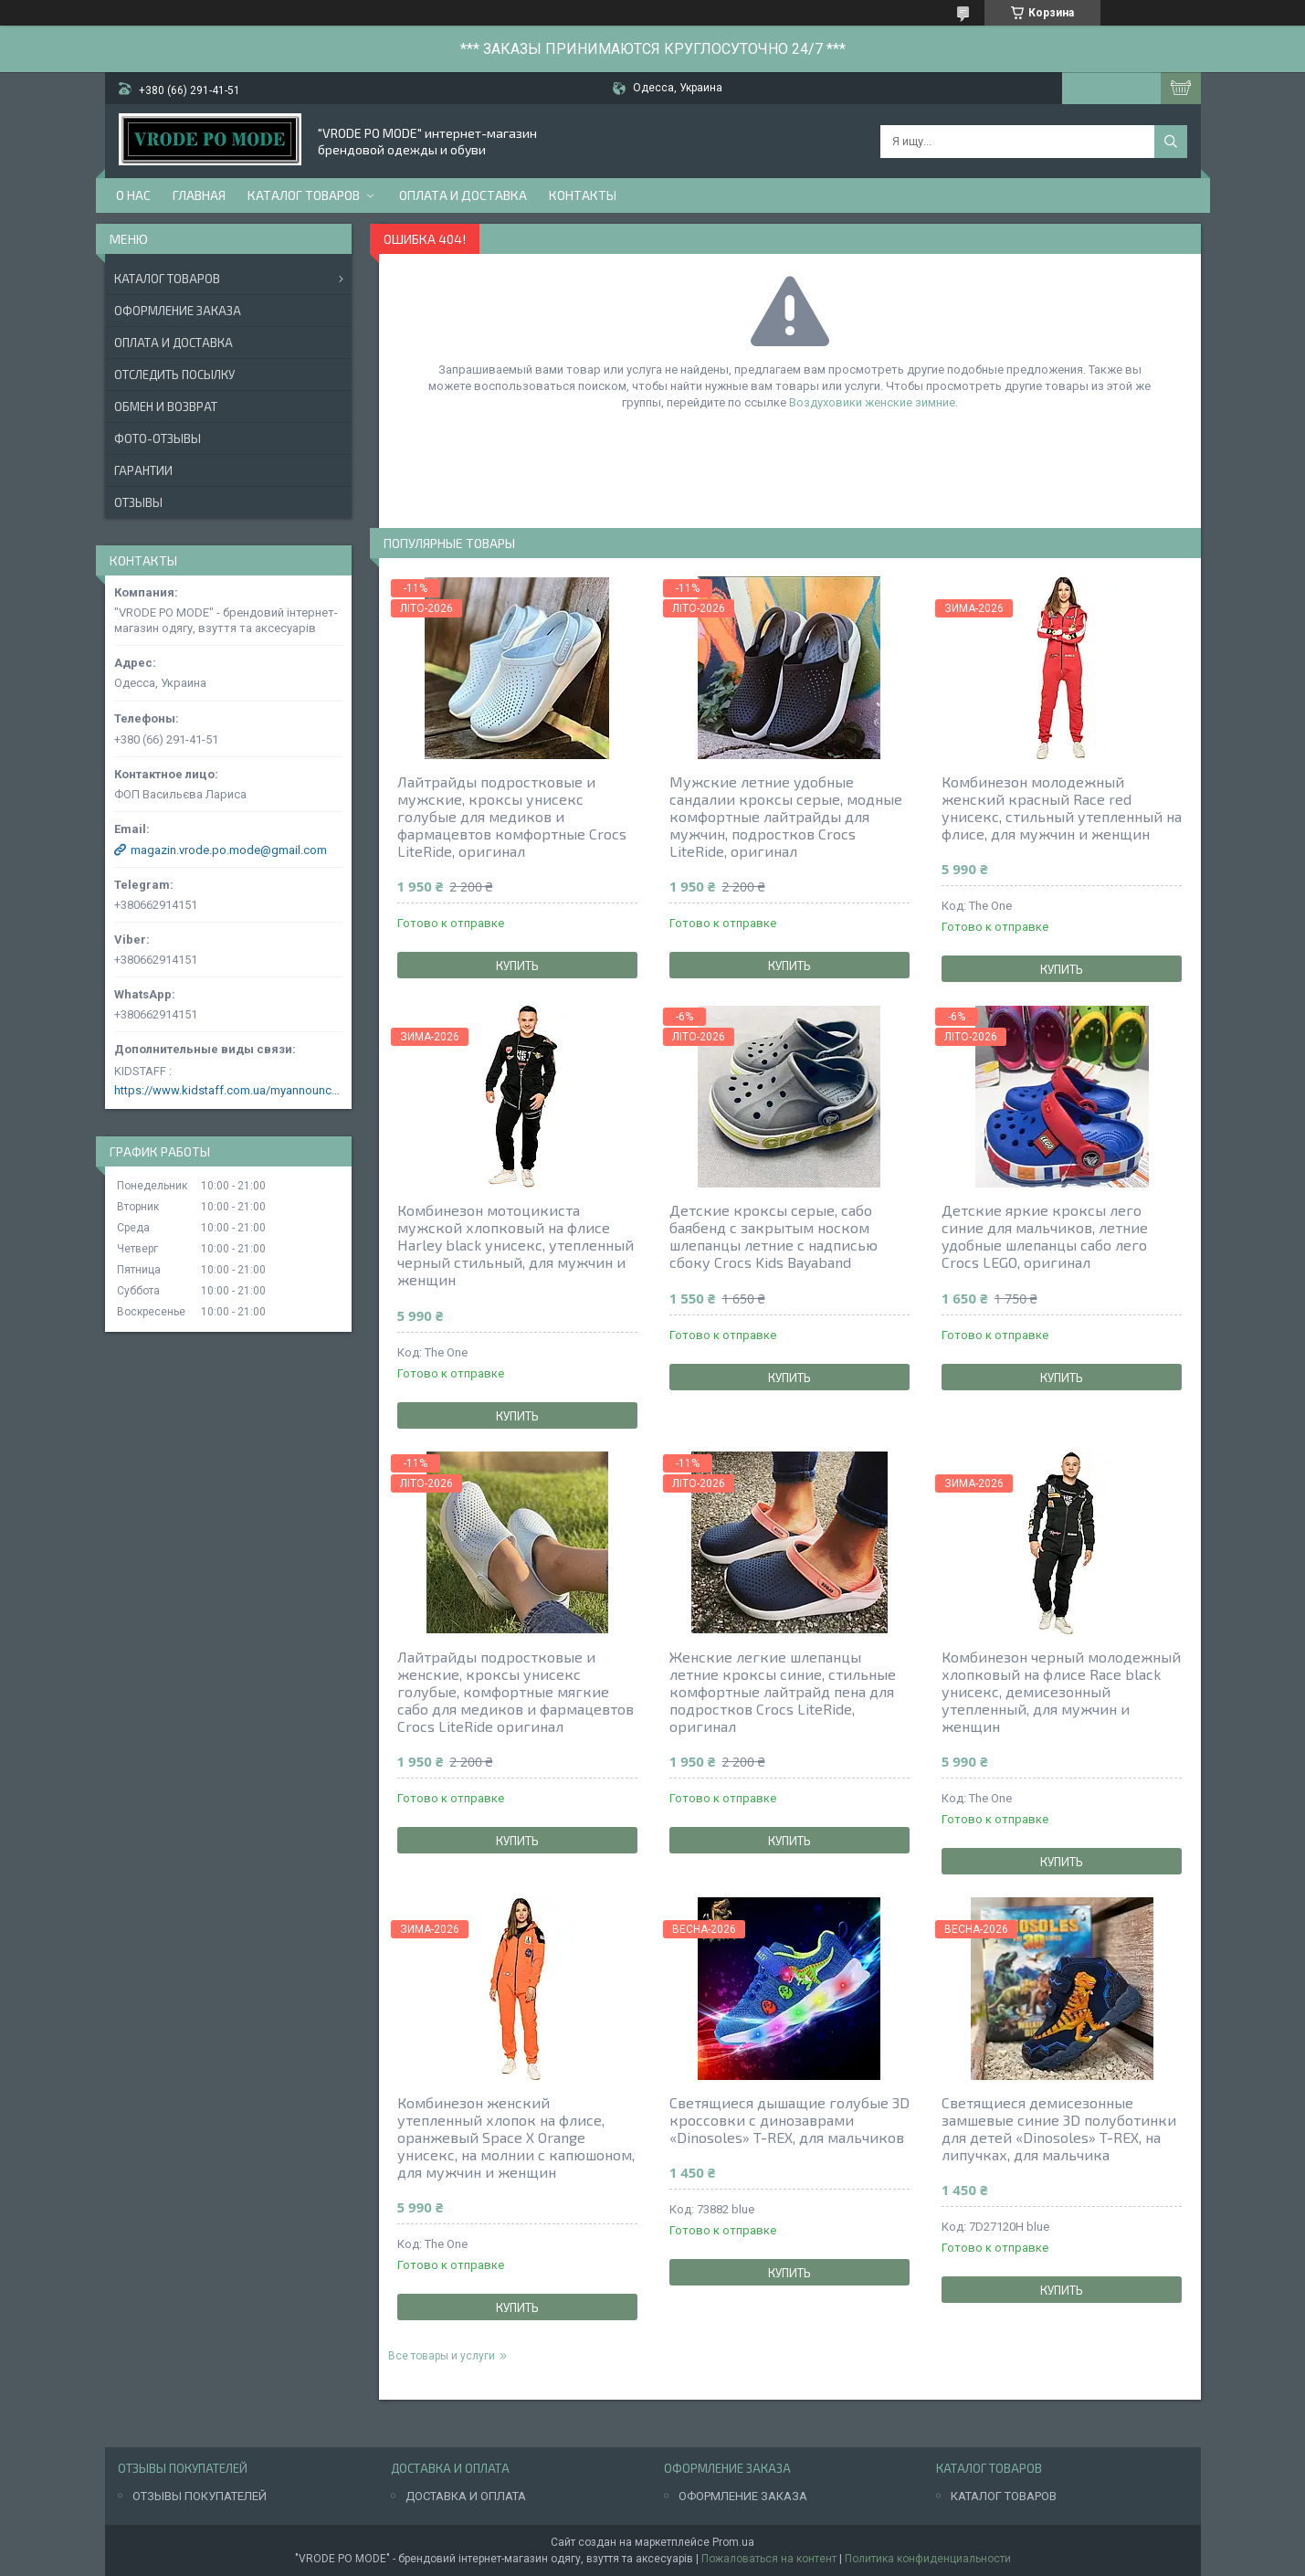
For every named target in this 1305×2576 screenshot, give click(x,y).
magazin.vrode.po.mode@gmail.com (229, 850)
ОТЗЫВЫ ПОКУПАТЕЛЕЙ (199, 2496)
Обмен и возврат (165, 406)
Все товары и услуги (441, 2355)
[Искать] (1170, 141)
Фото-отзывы (157, 438)
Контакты (582, 195)
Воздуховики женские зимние (872, 402)
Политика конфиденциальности (928, 2558)
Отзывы (138, 502)
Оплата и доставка (463, 195)
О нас (133, 195)
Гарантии (143, 470)
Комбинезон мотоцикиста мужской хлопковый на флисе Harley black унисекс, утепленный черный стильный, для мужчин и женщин (515, 1244)
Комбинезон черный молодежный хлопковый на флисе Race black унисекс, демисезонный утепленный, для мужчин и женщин (1061, 1691)
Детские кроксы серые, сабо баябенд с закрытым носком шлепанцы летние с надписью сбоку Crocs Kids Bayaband (773, 1236)
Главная (199, 195)
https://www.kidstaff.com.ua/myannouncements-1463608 (228, 1090)
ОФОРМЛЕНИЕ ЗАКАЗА (743, 2496)
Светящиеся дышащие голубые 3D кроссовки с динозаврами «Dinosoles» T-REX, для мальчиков (789, 2120)
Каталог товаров (303, 195)
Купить (517, 965)
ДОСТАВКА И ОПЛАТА (465, 2496)
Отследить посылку (174, 374)
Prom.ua (733, 2542)
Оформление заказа (177, 310)
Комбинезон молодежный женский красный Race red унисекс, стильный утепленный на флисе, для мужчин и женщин (1062, 807)
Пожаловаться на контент (769, 2558)
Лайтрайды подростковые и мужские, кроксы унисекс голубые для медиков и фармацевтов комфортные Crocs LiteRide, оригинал (511, 816)
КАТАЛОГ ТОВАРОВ (1004, 2496)
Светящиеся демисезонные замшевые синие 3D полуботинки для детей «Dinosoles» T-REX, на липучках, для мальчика (1059, 2128)
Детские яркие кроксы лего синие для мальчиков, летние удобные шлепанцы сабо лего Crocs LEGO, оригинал (1045, 1236)
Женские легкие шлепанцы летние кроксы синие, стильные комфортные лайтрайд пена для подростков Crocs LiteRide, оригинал (782, 1691)
